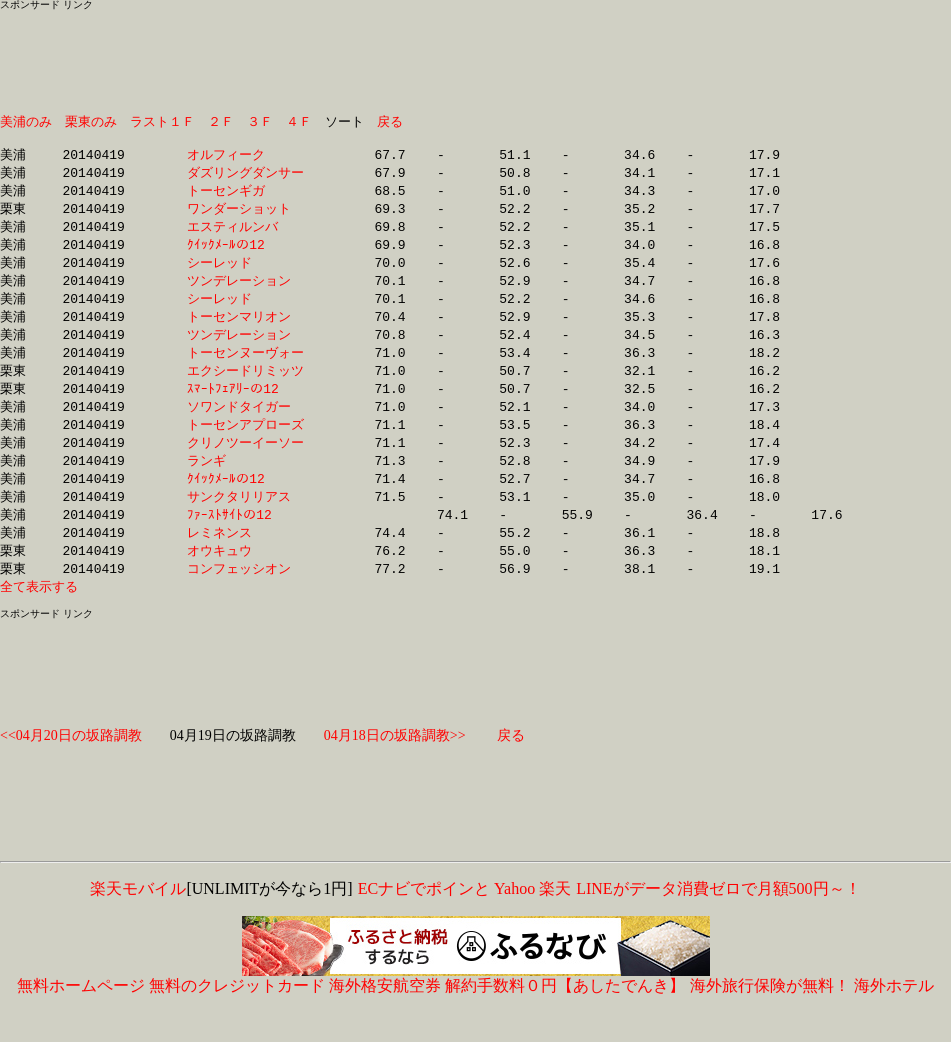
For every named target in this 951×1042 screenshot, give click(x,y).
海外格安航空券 (385, 1014)
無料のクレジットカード (237, 1014)
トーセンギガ (245, 197)
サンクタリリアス (245, 520)
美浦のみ (26, 122)
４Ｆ (299, 122)
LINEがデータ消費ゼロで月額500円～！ (717, 917)
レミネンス (245, 558)
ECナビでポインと (424, 917)
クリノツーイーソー (245, 463)
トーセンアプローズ (245, 444)
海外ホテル (894, 1014)
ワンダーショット (245, 216)
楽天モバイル (138, 917)
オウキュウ (245, 577)
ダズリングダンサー (245, 178)
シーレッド (245, 273)
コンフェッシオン (245, 596)
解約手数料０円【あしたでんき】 (565, 1014)
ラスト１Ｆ (162, 122)
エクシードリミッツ (245, 387)
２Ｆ (221, 122)
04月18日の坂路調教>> (395, 764)
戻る (390, 122)
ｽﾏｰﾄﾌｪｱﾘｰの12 (246, 406)
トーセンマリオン (245, 330)
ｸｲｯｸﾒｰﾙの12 (245, 254)
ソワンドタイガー (245, 425)
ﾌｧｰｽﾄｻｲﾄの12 (249, 539)
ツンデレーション (245, 292)
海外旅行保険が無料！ (770, 1014)
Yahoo (514, 917)
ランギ (245, 482)
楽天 (555, 917)
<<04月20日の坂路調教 (71, 764)
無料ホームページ (81, 1014)
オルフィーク (245, 159)
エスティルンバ (245, 235)
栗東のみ (91, 122)
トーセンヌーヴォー (245, 368)
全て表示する (39, 615)
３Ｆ (260, 122)
